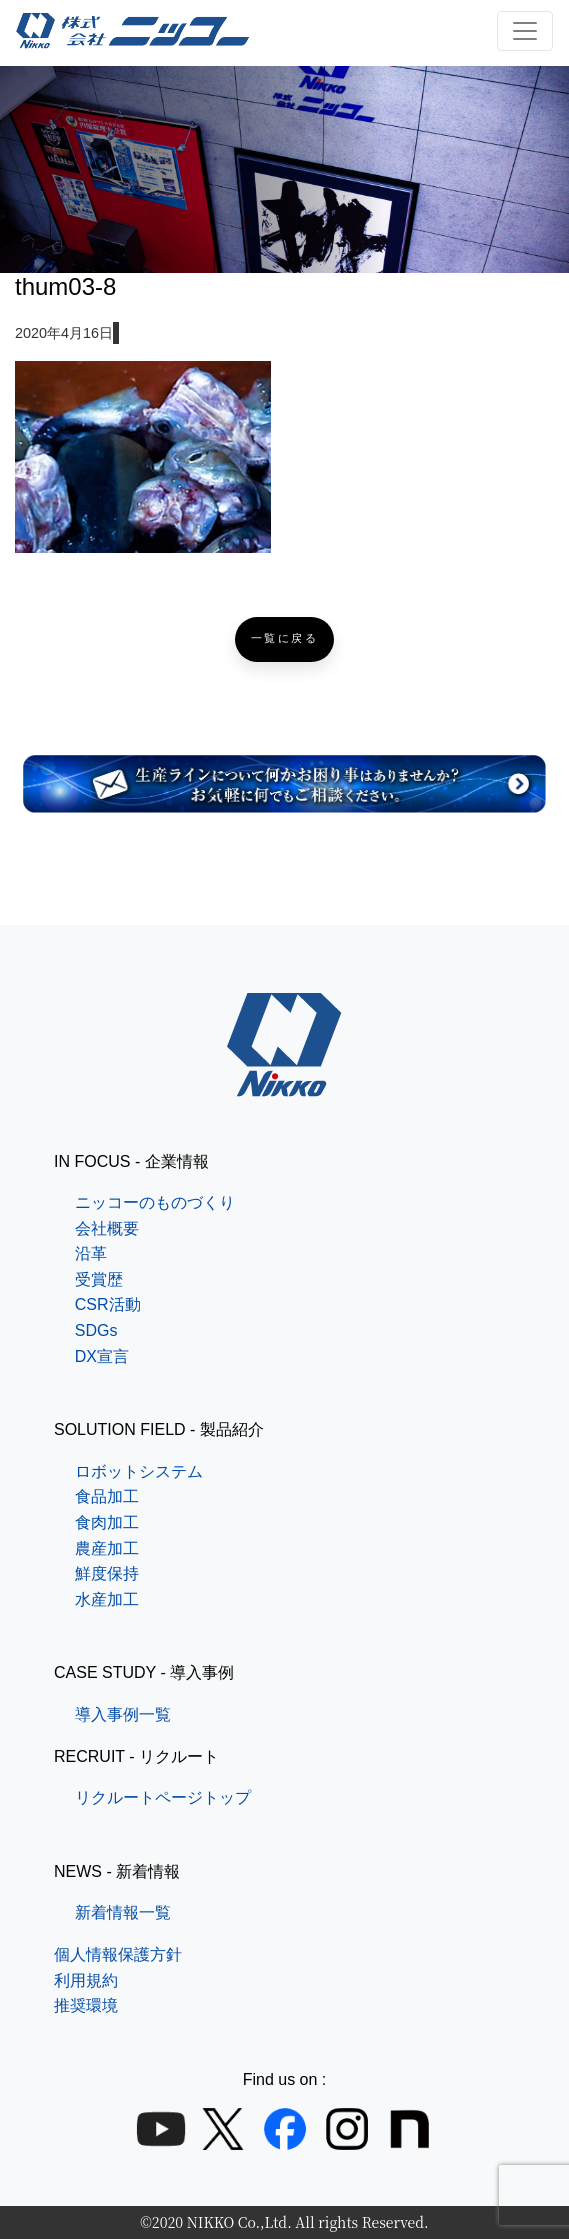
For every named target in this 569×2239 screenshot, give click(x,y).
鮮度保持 (107, 1573)
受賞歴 (99, 1279)
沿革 (91, 1253)
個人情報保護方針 (118, 1954)
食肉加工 (107, 1522)
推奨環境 (86, 2005)
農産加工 (107, 1548)
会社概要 (107, 1228)
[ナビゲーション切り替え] (525, 31)
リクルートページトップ (163, 1797)
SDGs (96, 1330)
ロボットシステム (139, 1471)
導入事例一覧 (123, 1714)
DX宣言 (102, 1356)
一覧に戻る (285, 638)
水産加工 (107, 1599)
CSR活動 (108, 1304)
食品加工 (107, 1496)
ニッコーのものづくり (155, 1202)
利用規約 (86, 1980)
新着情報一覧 (123, 1912)
